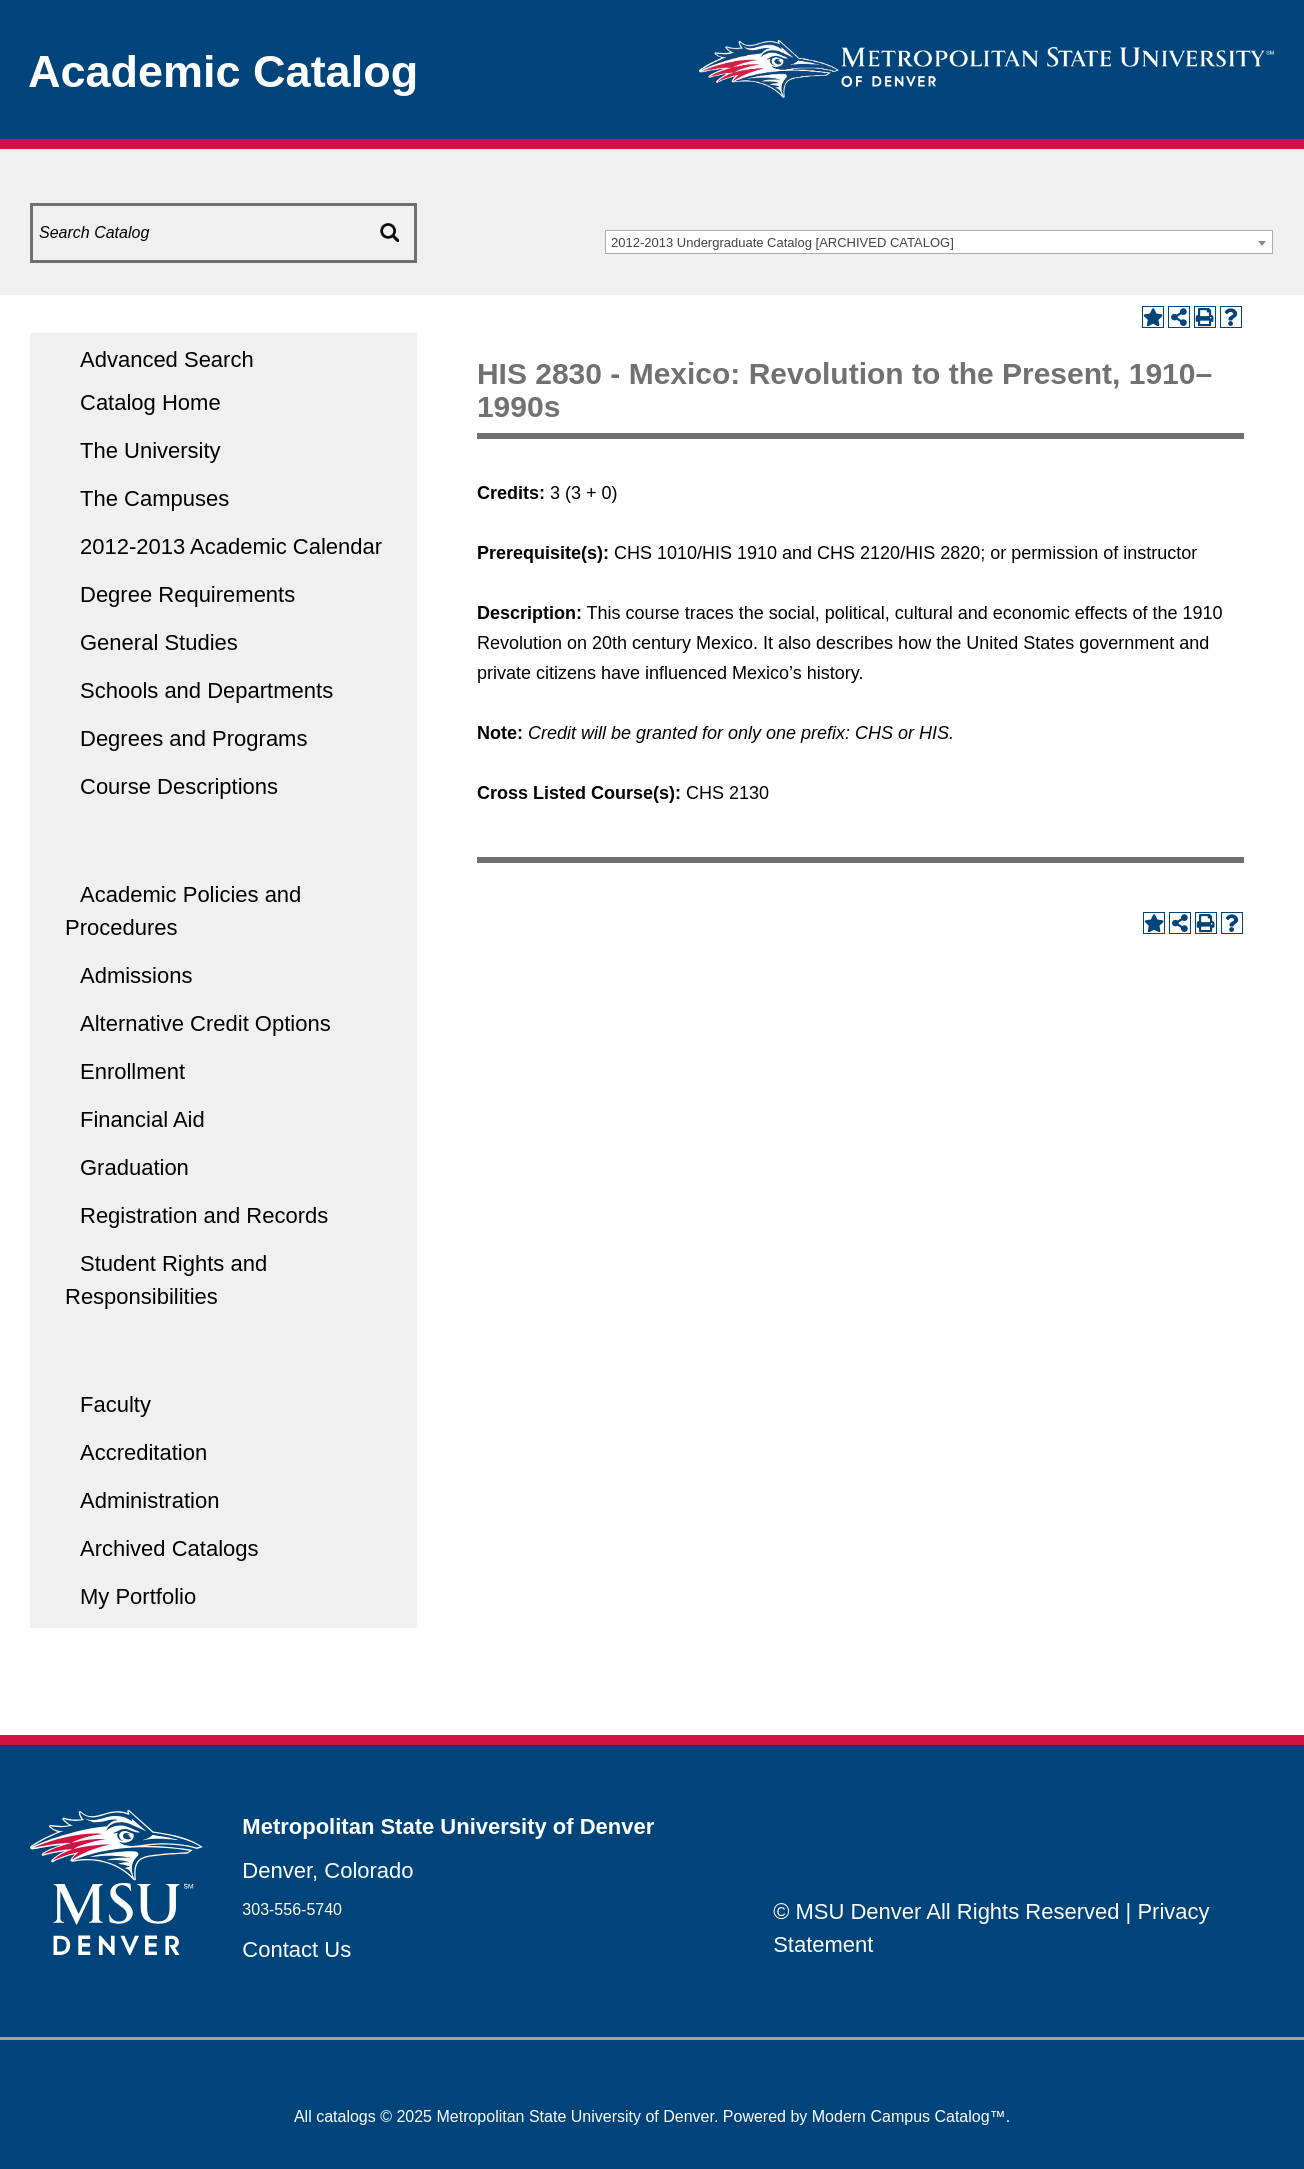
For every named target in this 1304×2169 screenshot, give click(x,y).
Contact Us (296, 1949)
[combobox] (939, 242)
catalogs (346, 2116)
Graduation (134, 1167)
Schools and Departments (206, 690)
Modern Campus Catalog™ (909, 2116)
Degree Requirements (187, 594)
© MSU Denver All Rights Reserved (946, 1911)
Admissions (136, 975)
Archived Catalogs (169, 1548)
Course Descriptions (179, 786)
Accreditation (143, 1452)
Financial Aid (142, 1119)
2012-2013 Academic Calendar (231, 546)
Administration (149, 1500)
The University (150, 450)
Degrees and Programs (193, 738)
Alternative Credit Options (205, 1023)
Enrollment (132, 1071)
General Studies (159, 642)
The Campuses (154, 498)
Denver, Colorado (327, 1870)
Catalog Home (150, 402)
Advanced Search (167, 359)
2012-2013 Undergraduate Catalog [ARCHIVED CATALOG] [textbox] (782, 242)
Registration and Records (204, 1215)
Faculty (115, 1404)
